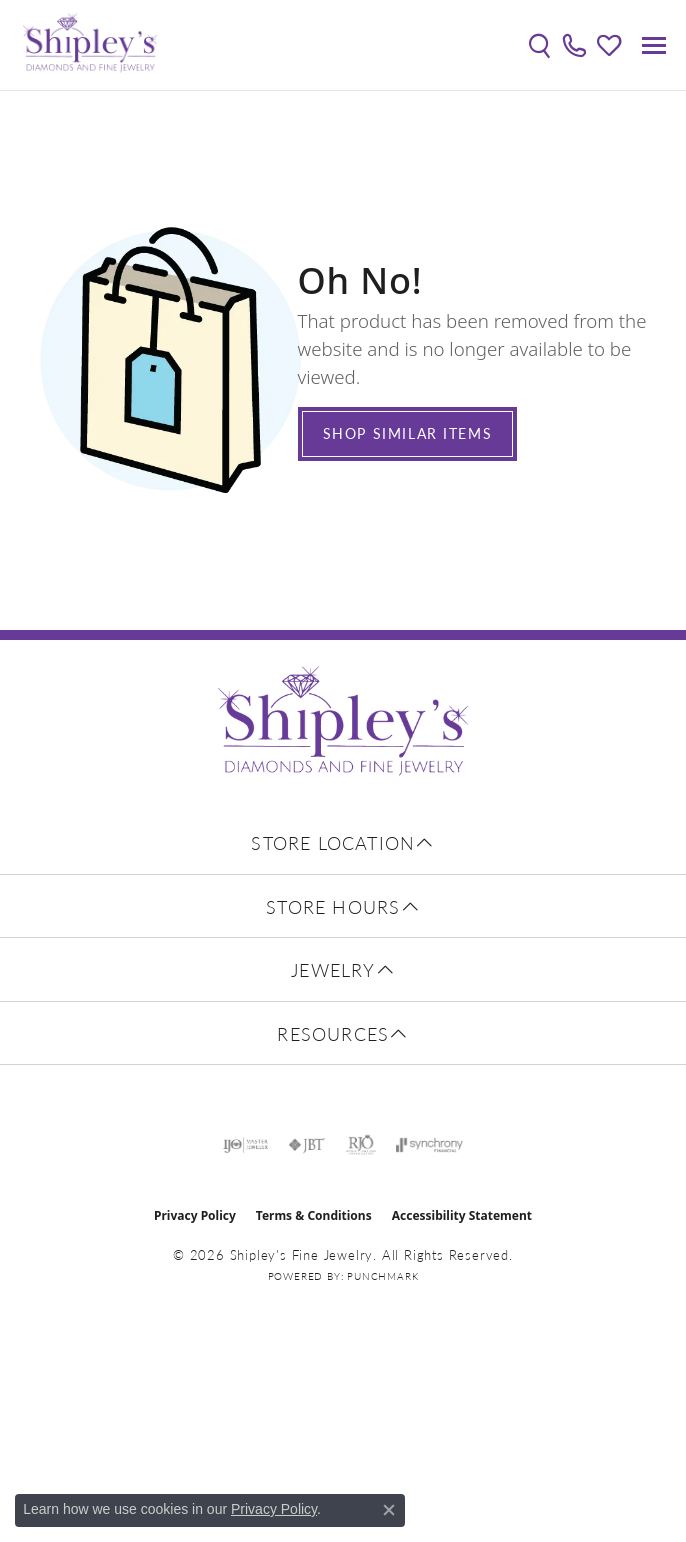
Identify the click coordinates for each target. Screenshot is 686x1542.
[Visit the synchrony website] (429, 1145)
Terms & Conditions (314, 1215)
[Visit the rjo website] (361, 1145)
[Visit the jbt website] (307, 1145)
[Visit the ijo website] (245, 1145)
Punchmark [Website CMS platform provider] (382, 1276)
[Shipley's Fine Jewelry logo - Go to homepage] (90, 45)
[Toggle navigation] (654, 45)
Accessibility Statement (462, 1215)
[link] (574, 45)
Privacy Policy (195, 1215)
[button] (539, 45)
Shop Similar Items (408, 433)
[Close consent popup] (389, 1510)
